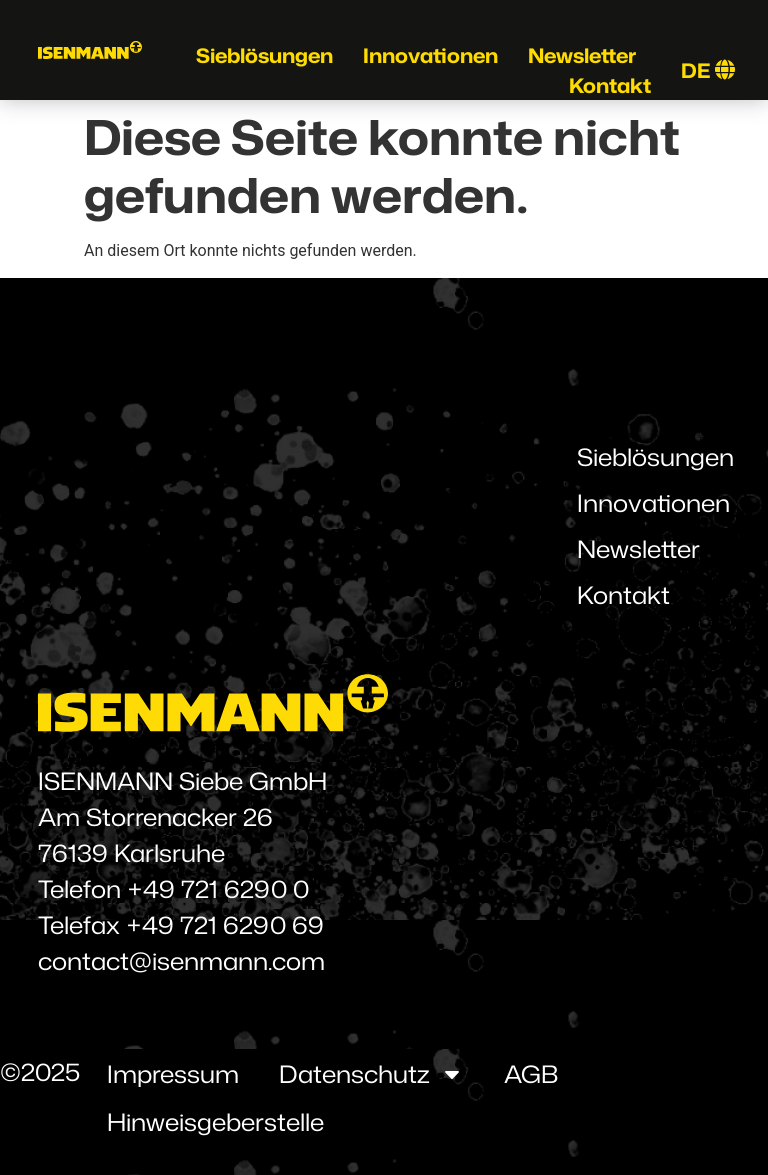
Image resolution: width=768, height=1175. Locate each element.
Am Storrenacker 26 (155, 817)
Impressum (173, 1074)
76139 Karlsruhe (131, 853)
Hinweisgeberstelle (215, 1122)
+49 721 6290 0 (218, 889)
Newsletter (582, 55)
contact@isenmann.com (181, 961)
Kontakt (610, 85)
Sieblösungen (264, 55)
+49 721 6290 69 (225, 925)
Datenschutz (371, 1074)
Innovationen (430, 55)
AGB (531, 1074)
